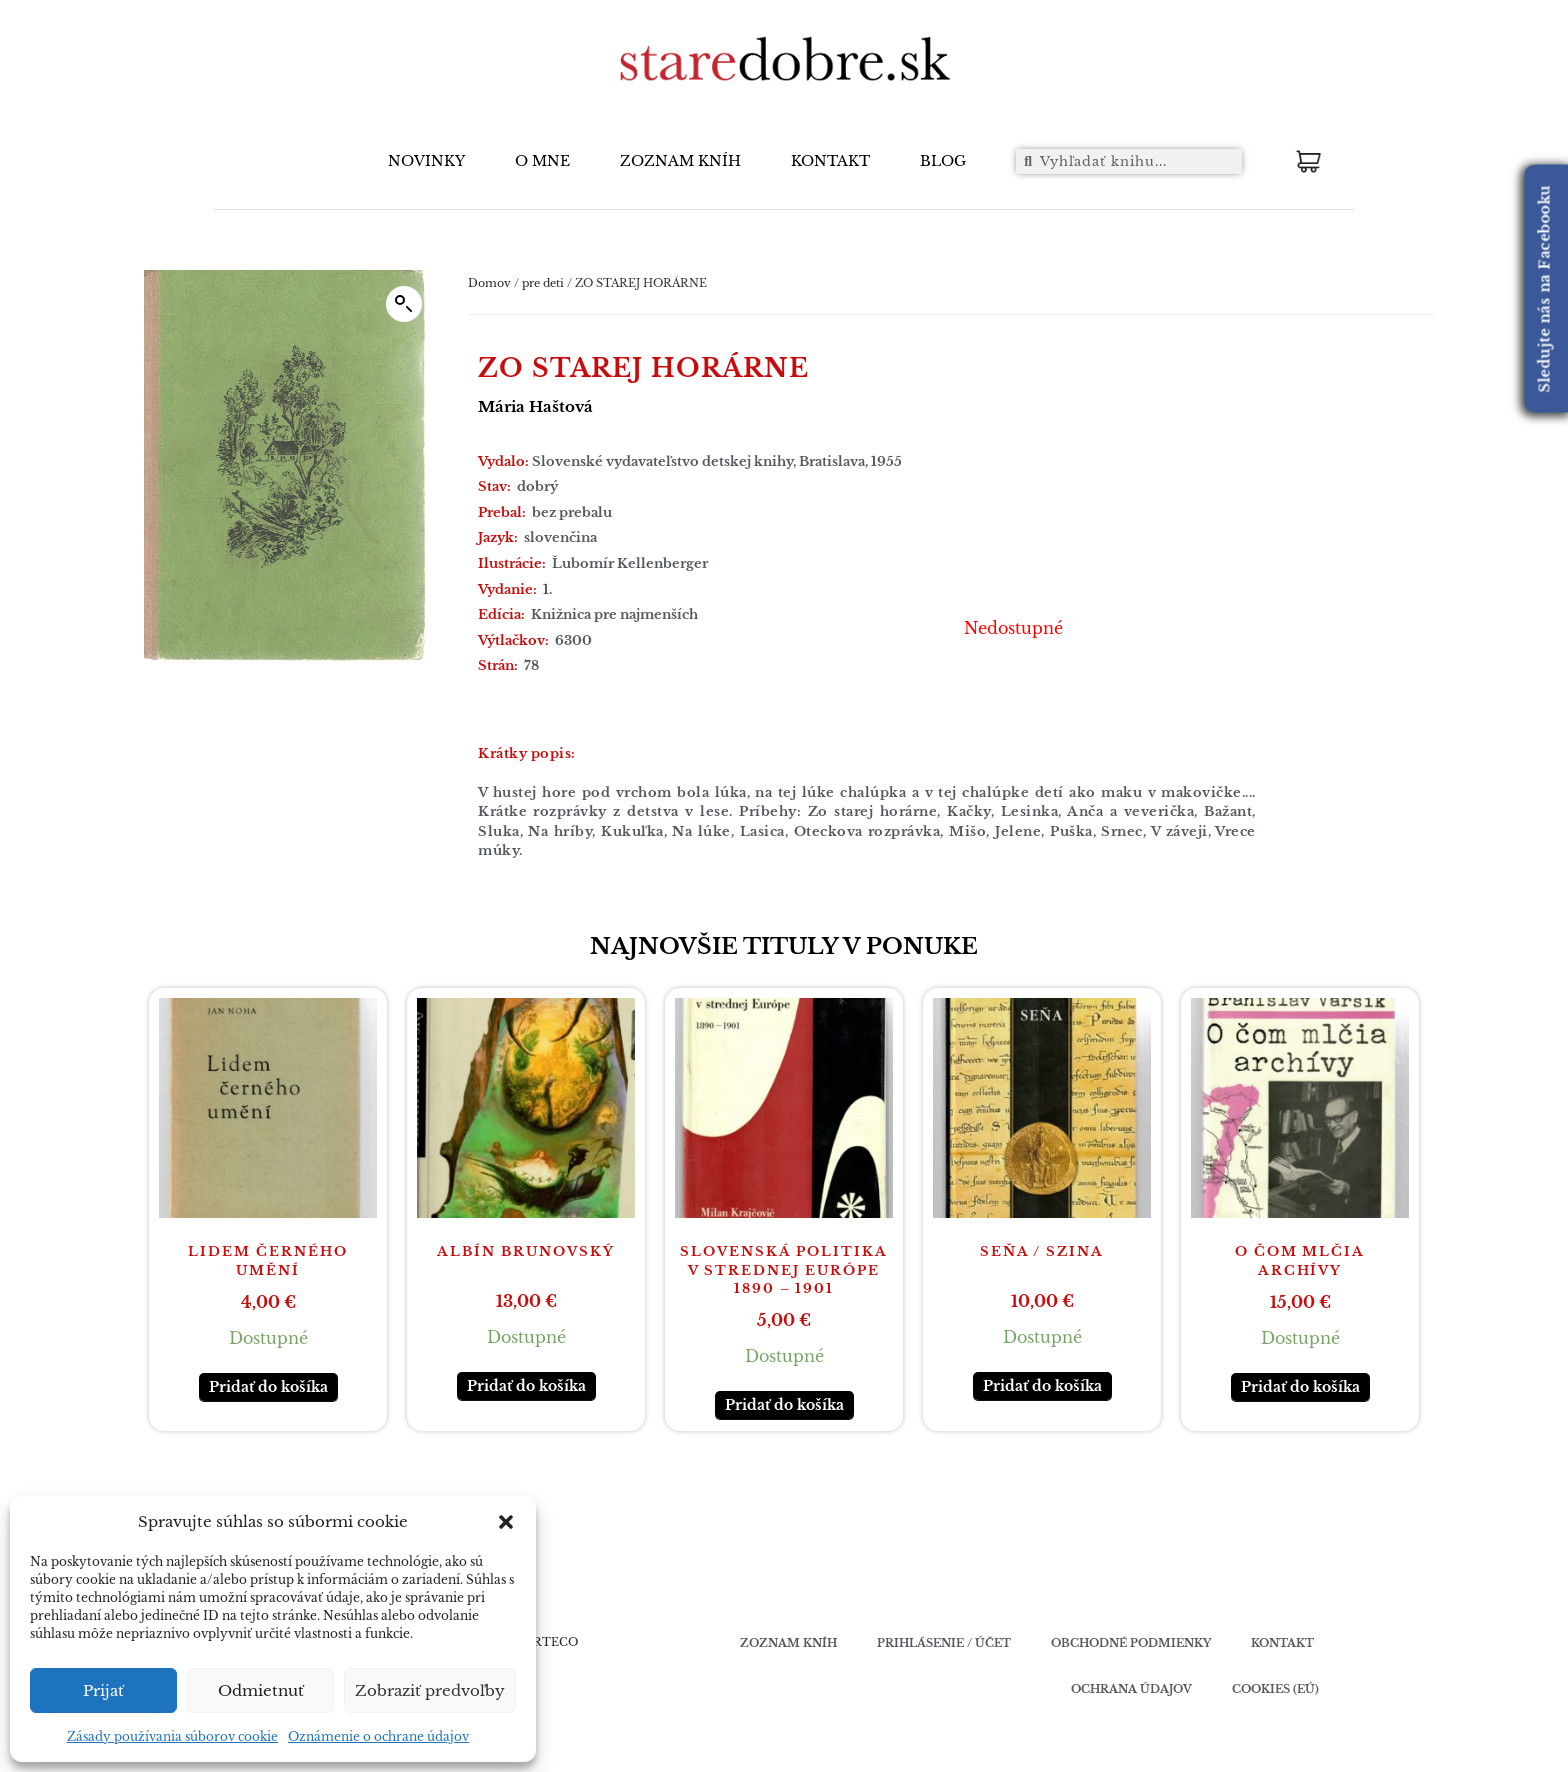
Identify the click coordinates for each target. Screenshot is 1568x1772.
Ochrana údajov (1131, 1689)
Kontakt (1282, 1643)
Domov (489, 283)
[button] (506, 1522)
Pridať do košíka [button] (268, 1387)
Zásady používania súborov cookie (172, 1736)
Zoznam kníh (788, 1643)
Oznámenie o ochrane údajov (378, 1736)
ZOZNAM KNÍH (680, 161)
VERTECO (547, 1642)
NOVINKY (426, 161)
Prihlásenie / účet (944, 1643)
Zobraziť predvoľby (430, 1690)
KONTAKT (830, 161)
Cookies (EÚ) (1275, 1689)
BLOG (943, 161)
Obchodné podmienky (1131, 1643)
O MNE (542, 161)
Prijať (103, 1690)
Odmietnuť (261, 1690)
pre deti (543, 283)
